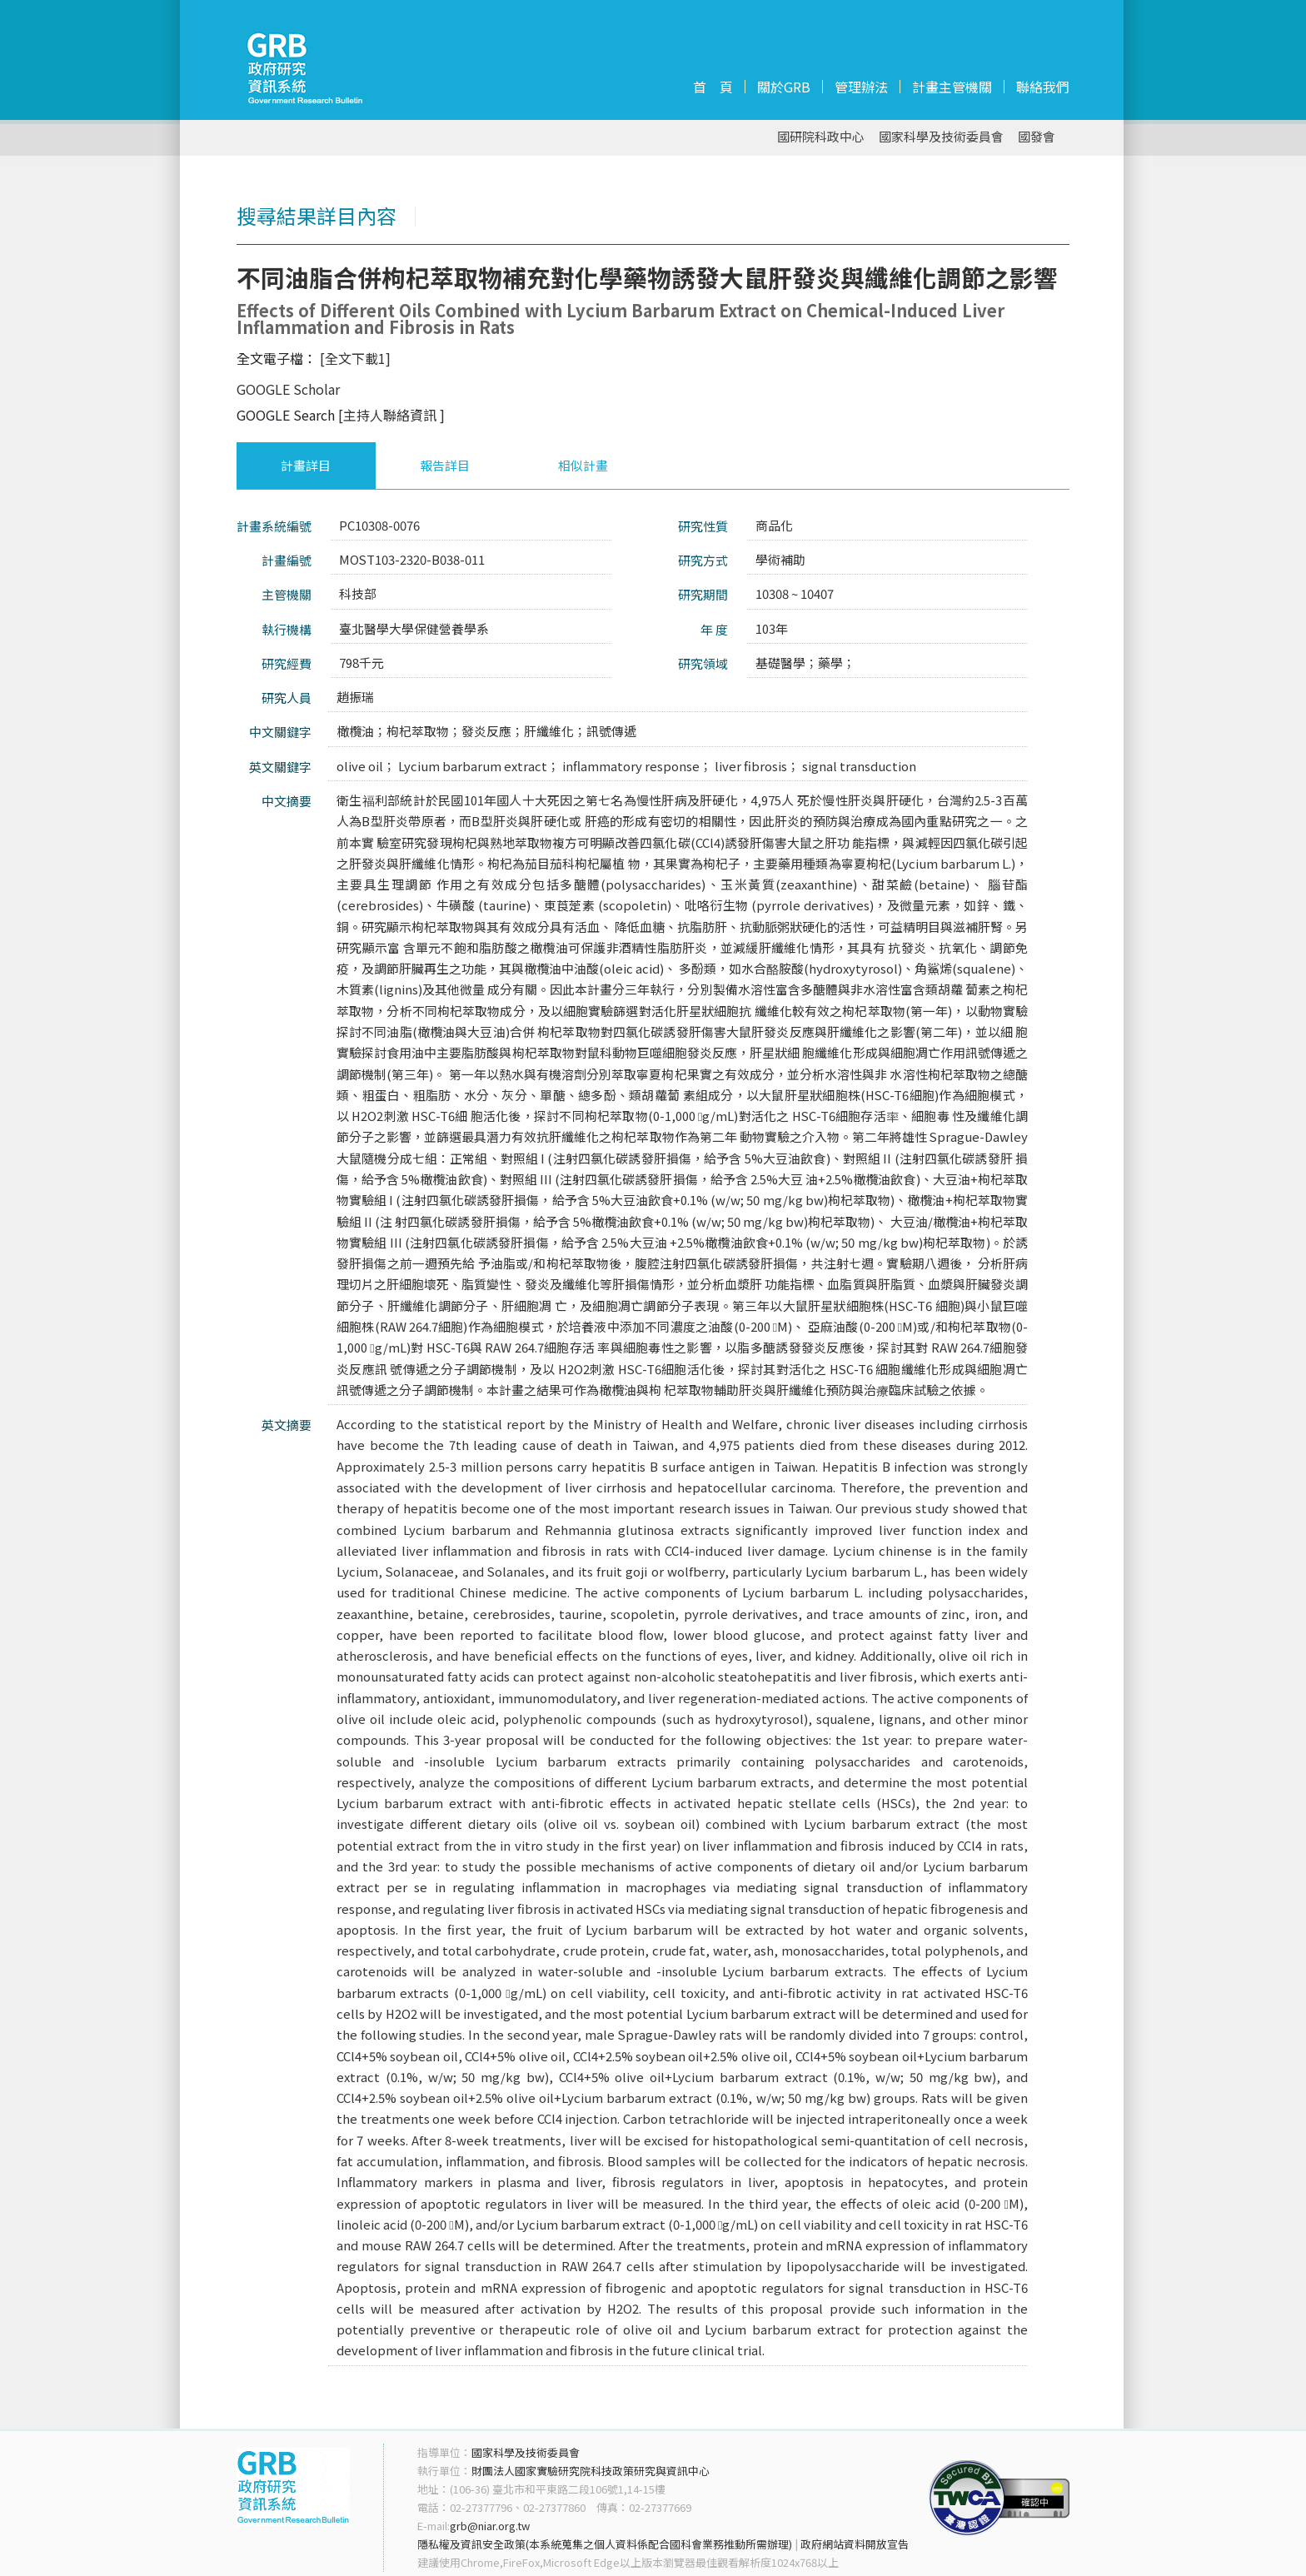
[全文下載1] (355, 358)
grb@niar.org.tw (490, 2526)
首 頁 (713, 86)
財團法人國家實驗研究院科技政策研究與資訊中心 (590, 2471)
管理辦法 (861, 86)
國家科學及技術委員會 (941, 137)
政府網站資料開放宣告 (854, 2544)
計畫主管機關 (952, 86)
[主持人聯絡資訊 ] (391, 415)
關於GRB (783, 86)
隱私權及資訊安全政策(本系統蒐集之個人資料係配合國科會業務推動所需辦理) (604, 2544)
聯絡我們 (1042, 86)
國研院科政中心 (821, 137)
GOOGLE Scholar (288, 389)
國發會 (1036, 137)
